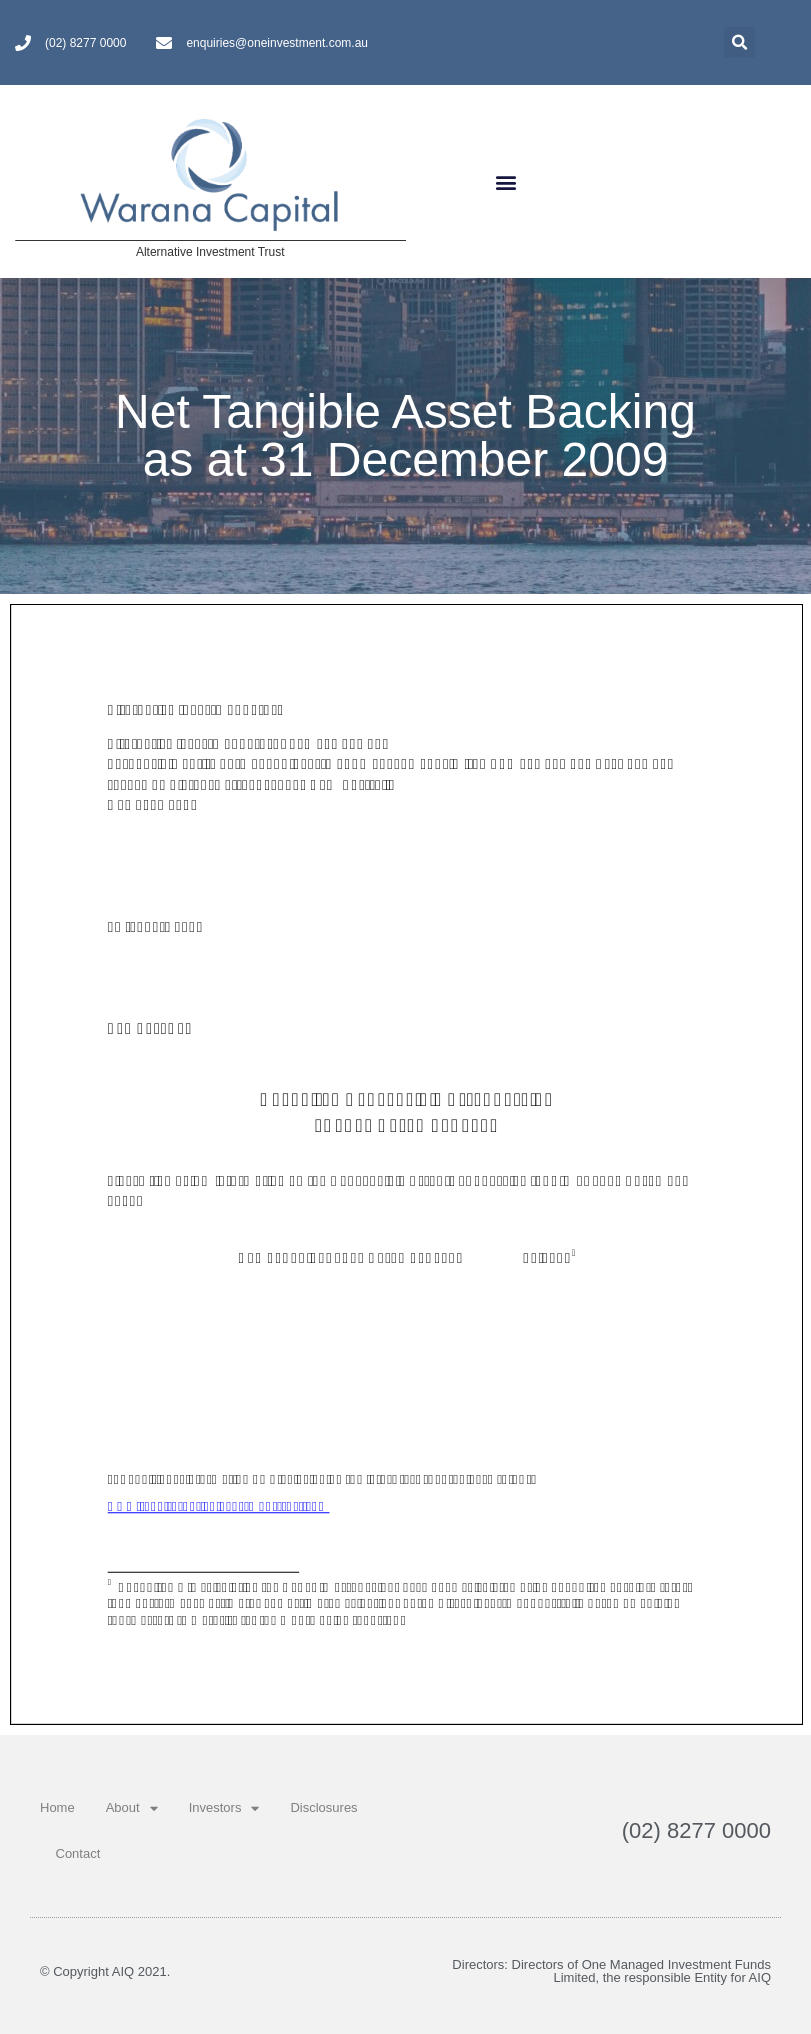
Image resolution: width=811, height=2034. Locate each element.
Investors (224, 1808)
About (132, 1808)
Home (57, 1807)
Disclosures (323, 1807)
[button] (506, 181)
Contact (78, 1853)
